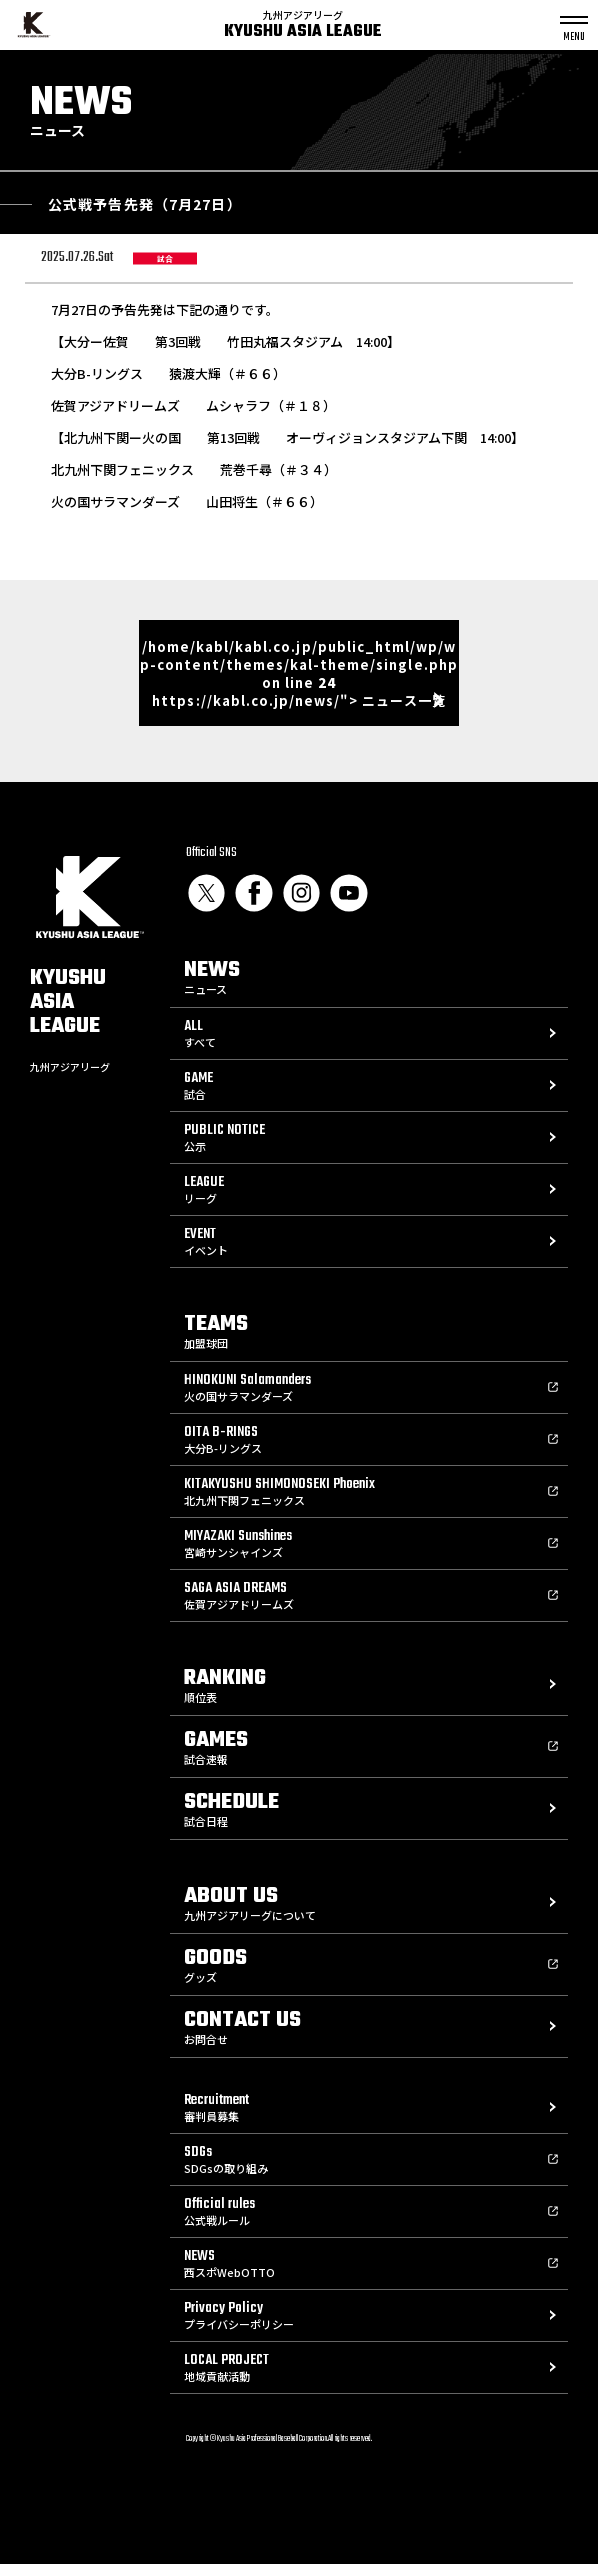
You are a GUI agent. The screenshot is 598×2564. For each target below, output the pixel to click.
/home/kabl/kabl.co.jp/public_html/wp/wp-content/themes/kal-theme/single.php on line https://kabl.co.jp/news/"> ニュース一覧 (298, 673)
